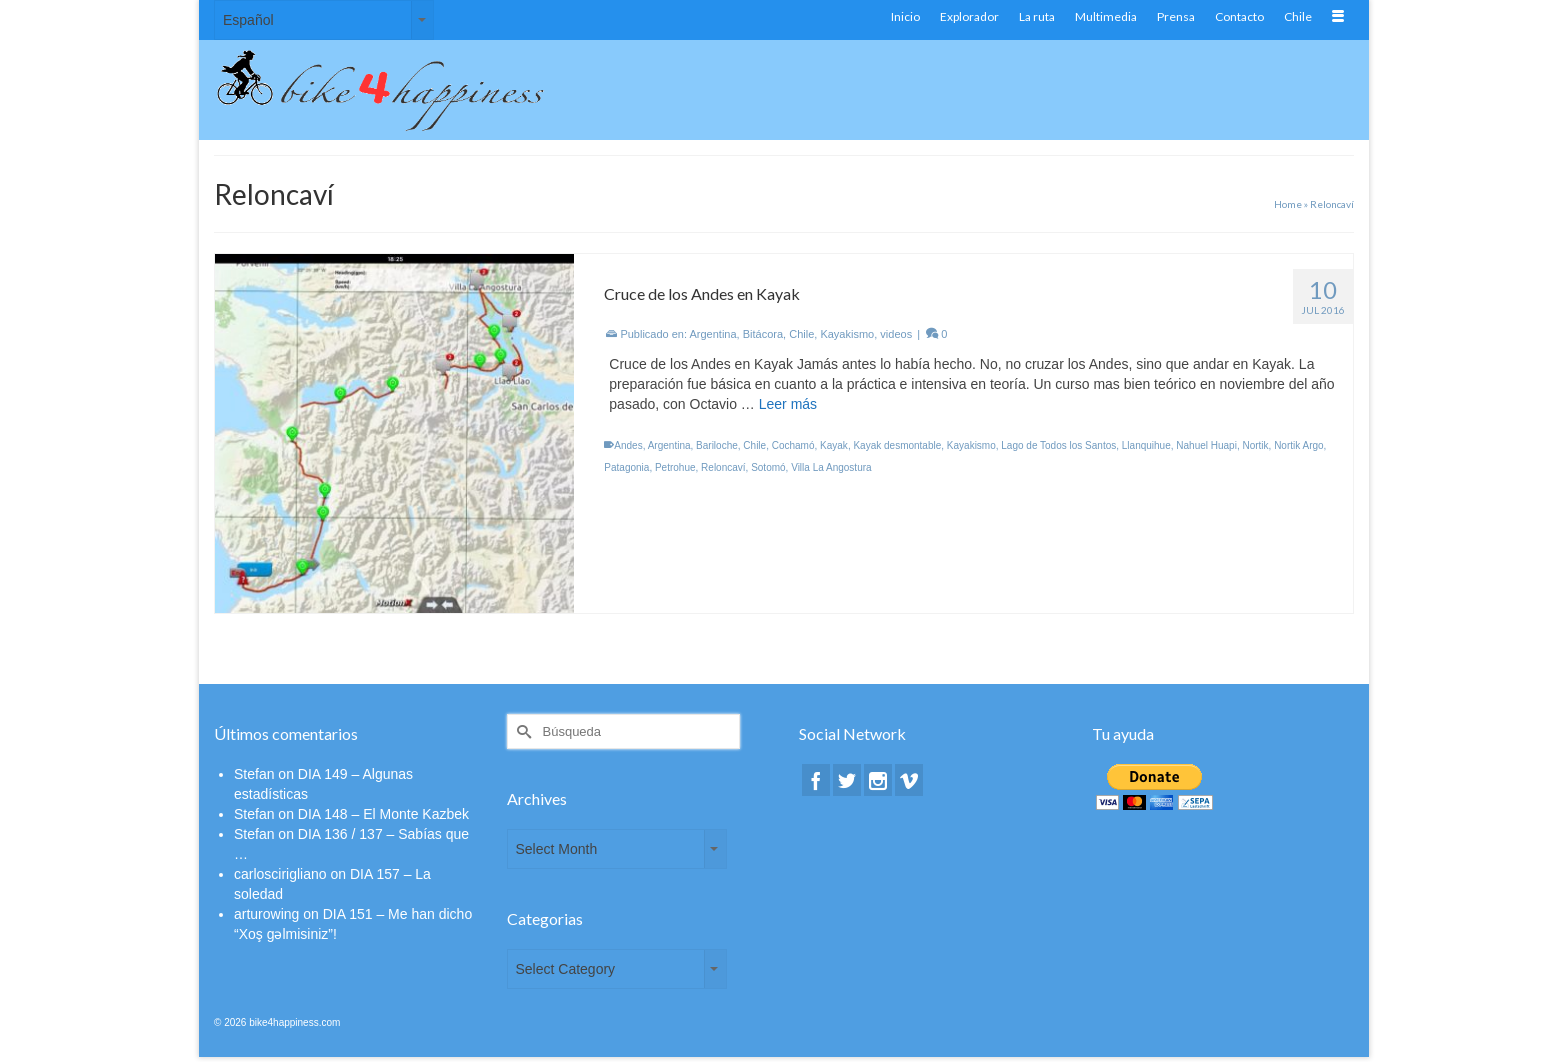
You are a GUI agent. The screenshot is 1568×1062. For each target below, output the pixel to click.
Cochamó (793, 445)
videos (896, 334)
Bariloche (717, 445)
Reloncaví (723, 467)
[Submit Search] (522, 731)
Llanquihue (1146, 445)
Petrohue (675, 467)
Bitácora (763, 334)
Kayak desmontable (897, 445)
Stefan (254, 774)
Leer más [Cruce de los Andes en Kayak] (788, 404)
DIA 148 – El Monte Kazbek (383, 814)
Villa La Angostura (831, 467)
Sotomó (768, 467)
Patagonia (626, 467)
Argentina (713, 334)
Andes (628, 445)
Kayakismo (847, 334)
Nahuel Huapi (1206, 445)
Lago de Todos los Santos (1058, 445)
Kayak (834, 445)
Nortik (1255, 445)
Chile (801, 334)
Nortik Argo (1298, 445)
